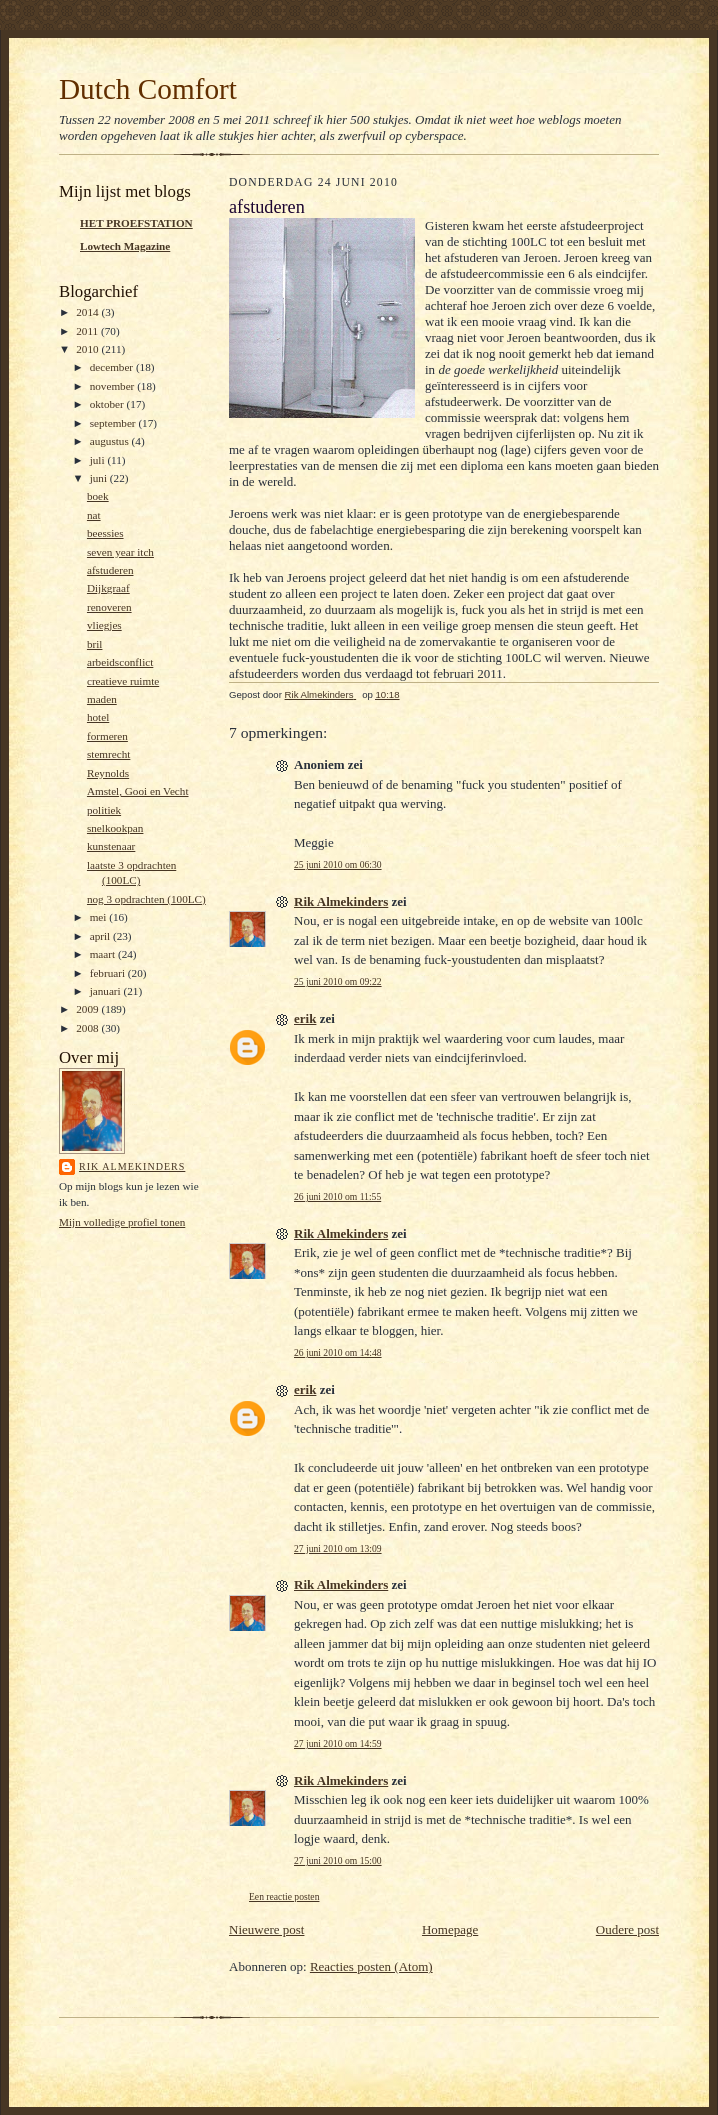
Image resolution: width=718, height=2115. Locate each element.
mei (100, 917)
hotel (98, 717)
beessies (105, 533)
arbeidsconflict (120, 662)
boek (98, 496)
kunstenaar (111, 846)
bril (95, 644)
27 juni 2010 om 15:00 (338, 1860)
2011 (88, 331)
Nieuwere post (266, 1929)
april (101, 936)
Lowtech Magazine (125, 246)
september (114, 423)
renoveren (109, 607)
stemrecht (108, 754)
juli (99, 460)
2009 (88, 1009)
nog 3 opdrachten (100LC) (146, 899)
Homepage (450, 1929)
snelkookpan (115, 828)
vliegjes (104, 625)
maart (104, 954)
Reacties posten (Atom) (371, 1966)
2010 (88, 349)
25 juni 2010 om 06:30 (338, 864)
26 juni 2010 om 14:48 (338, 1352)
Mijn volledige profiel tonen (122, 1222)
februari (109, 973)
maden (102, 699)
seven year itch (120, 552)
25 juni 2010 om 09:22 (338, 981)
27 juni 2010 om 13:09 (338, 1548)
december (113, 367)
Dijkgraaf (108, 588)
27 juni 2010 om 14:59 (338, 1743)
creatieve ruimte (123, 681)
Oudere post (627, 1929)
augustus (111, 441)
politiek (104, 810)
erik (305, 1018)
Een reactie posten (284, 1896)
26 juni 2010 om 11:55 (337, 1196)
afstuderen (110, 570)
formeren (107, 736)
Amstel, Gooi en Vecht (138, 791)
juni (100, 478)
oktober (108, 404)
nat (94, 515)
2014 (88, 312)
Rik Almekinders (132, 1166)
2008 (88, 1028)
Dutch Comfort (148, 89)
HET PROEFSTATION (136, 223)
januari (107, 991)
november (113, 386)
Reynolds (108, 773)
